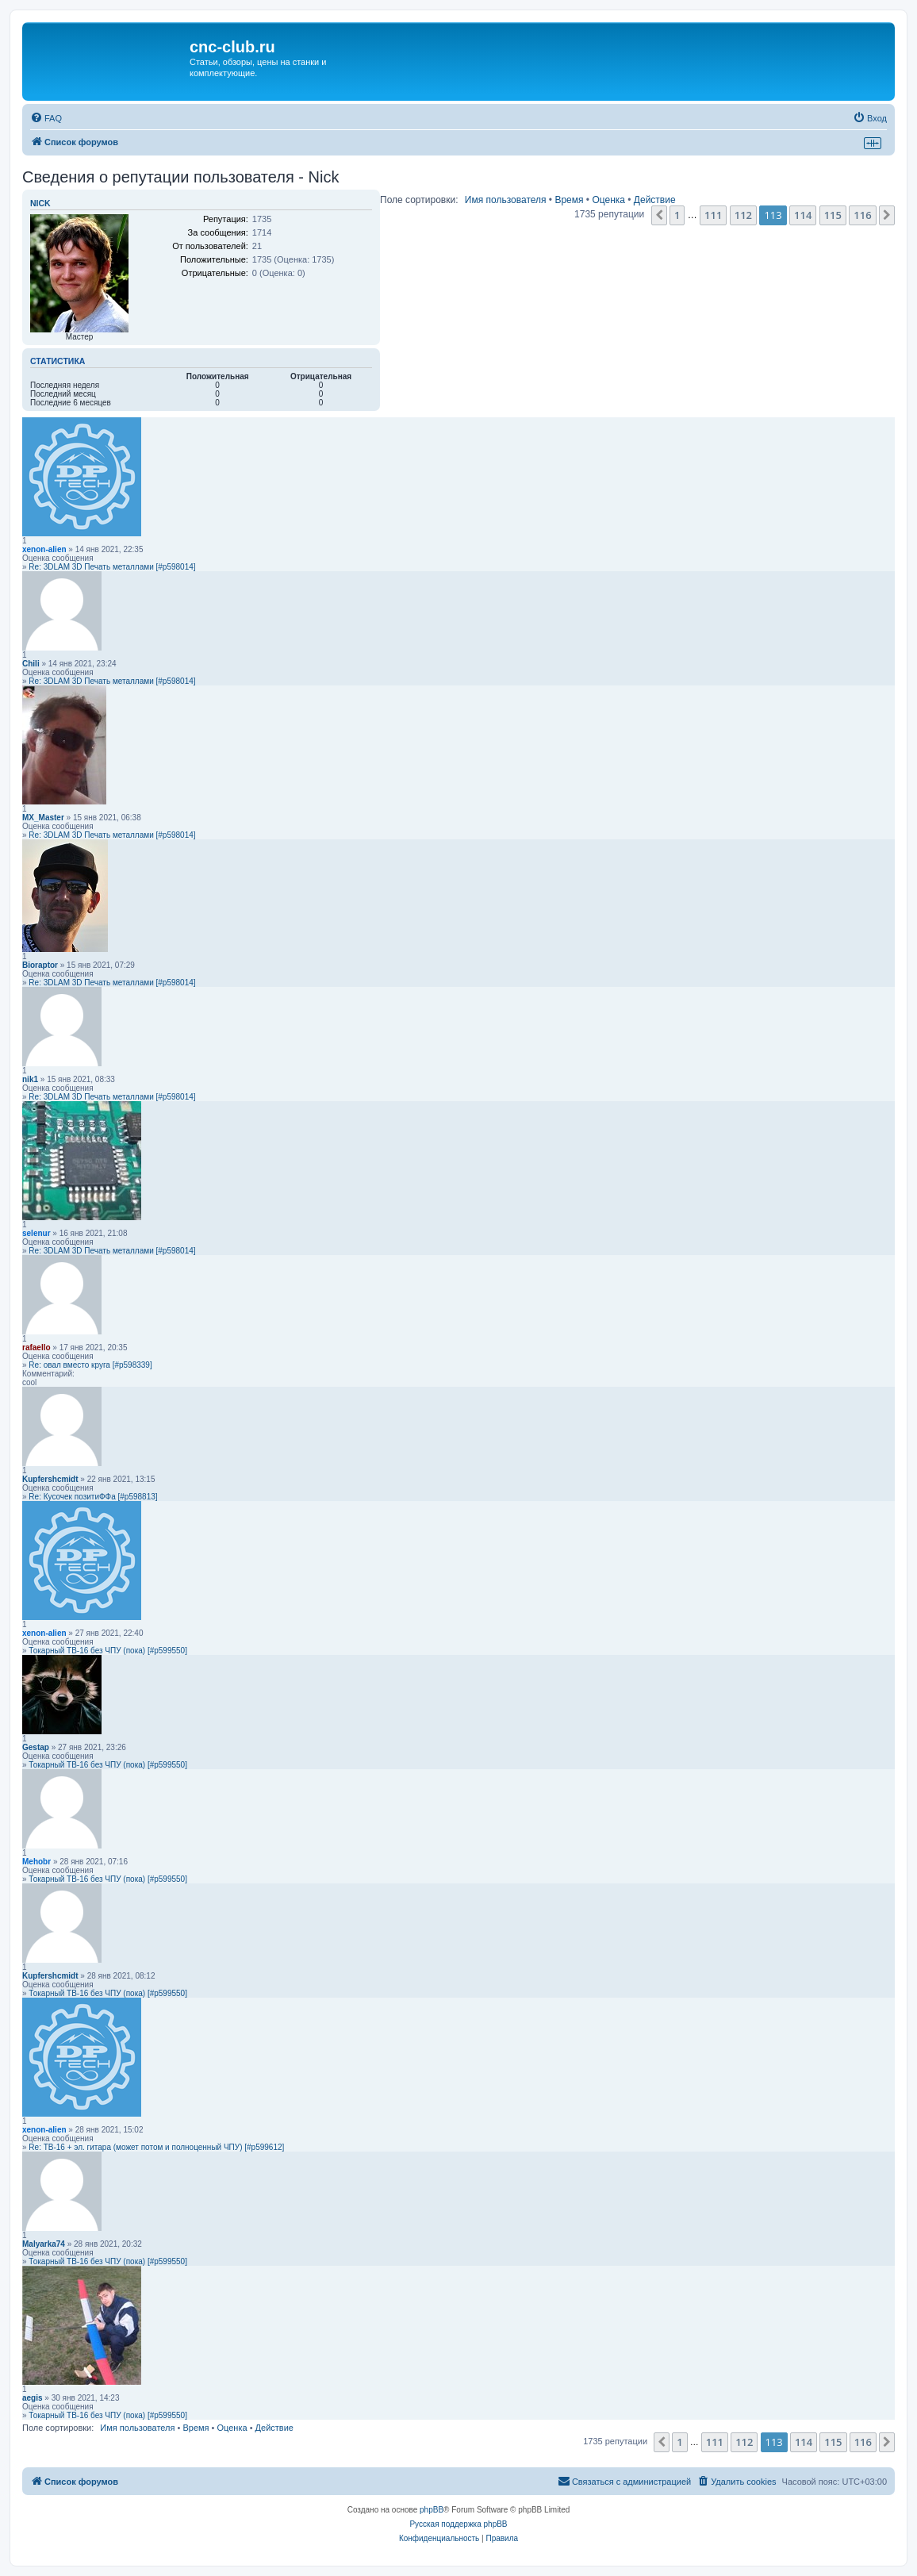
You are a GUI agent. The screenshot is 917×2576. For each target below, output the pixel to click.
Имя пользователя (506, 199)
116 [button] (862, 215)
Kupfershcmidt (50, 1479)
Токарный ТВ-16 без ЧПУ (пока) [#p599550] (108, 1650)
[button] (659, 215)
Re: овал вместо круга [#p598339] (90, 1365)
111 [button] (713, 215)
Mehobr (36, 1861)
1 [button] (677, 215)
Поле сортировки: (419, 199)
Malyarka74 (43, 2244)
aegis (32, 2398)
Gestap (35, 1747)
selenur (36, 1233)
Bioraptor (40, 965)
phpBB (431, 2509)
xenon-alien (44, 549)
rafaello (36, 1347)
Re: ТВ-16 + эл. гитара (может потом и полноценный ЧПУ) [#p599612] (156, 2147)
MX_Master (43, 817)
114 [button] (802, 215)
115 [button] (833, 215)
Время (568, 199)
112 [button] (743, 215)
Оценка (608, 199)
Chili (31, 663)
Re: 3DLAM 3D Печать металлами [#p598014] (112, 566)
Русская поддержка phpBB (458, 2524)
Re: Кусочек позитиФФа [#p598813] (93, 1496)
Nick (40, 203)
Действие (655, 199)
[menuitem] (46, 118)
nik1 (30, 1079)
